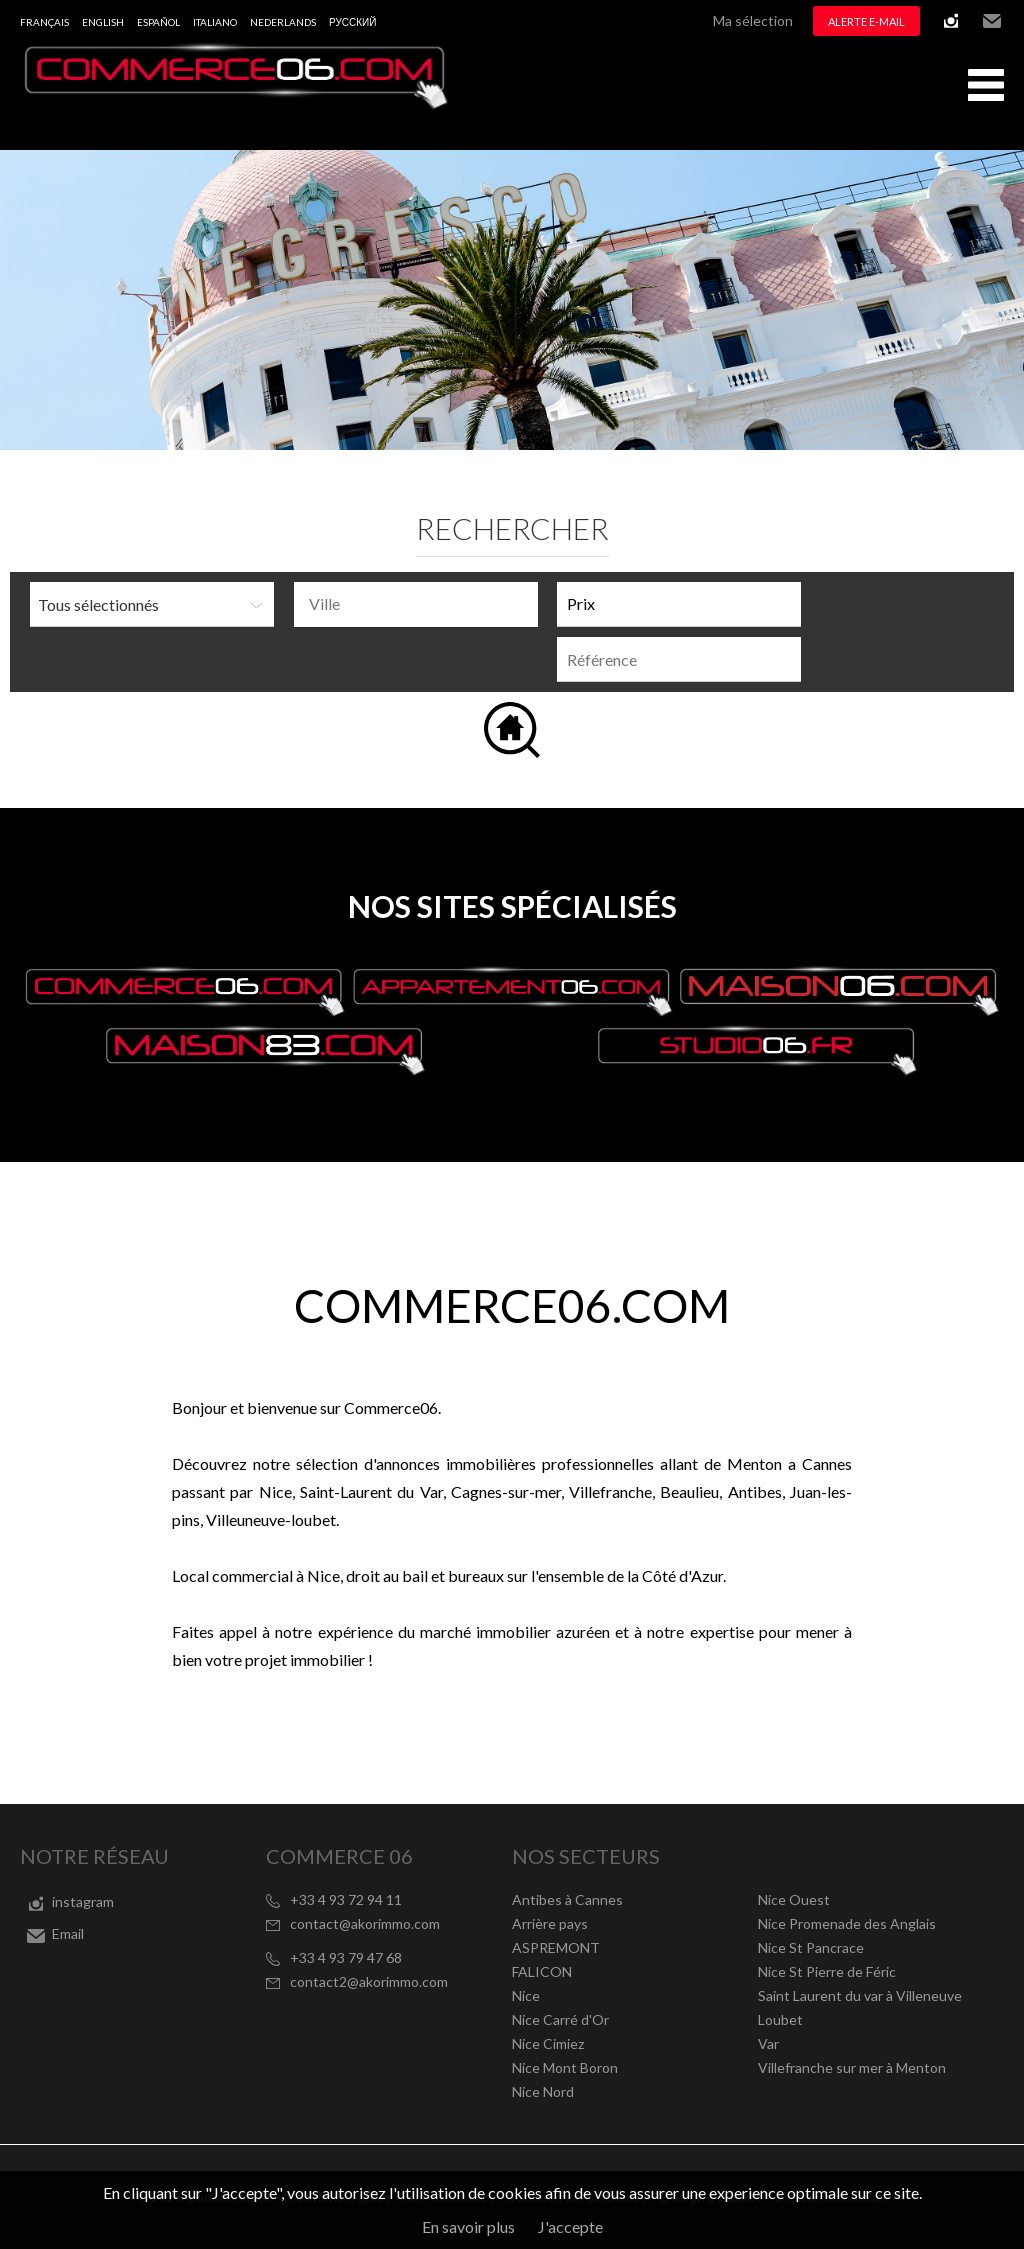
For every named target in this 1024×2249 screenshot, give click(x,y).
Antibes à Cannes (567, 1899)
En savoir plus (468, 2226)
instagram (951, 21)
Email (992, 21)
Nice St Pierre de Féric (827, 1971)
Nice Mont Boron (565, 2067)
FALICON (542, 1971)
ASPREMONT (556, 1947)
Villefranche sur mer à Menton (852, 2067)
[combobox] (416, 604)
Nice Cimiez (548, 2043)
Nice (526, 1995)
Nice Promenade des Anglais (847, 1923)
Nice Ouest (794, 1899)
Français (44, 22)
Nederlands (283, 22)
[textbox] (421, 604)
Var (768, 2043)
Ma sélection (753, 20)
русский (352, 22)
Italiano (215, 22)
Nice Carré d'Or (560, 2019)
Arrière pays (550, 1923)
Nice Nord (543, 2091)
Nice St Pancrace (811, 1947)
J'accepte (570, 2226)
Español (158, 22)
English (103, 22)
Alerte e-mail (866, 21)
